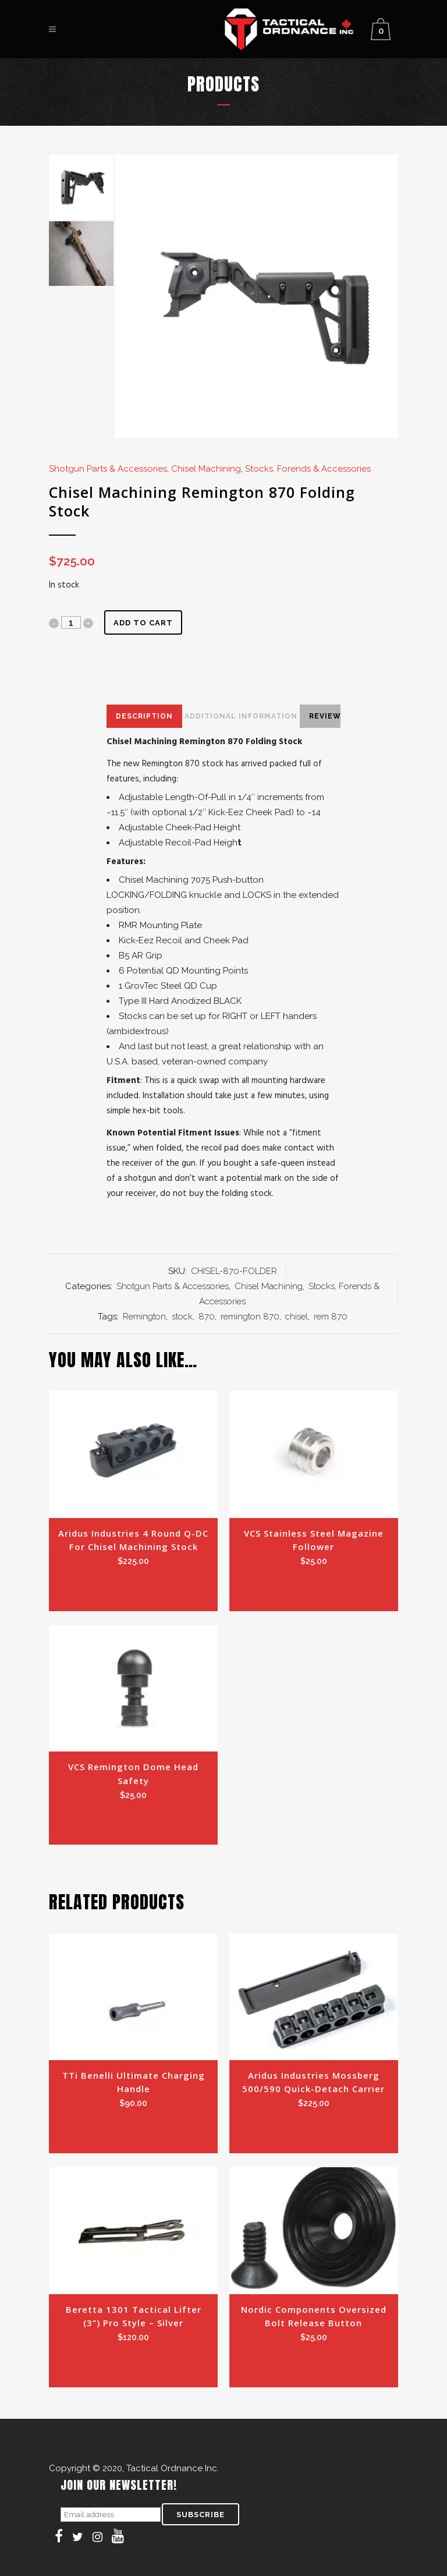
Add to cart (143, 622)
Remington (144, 1316)
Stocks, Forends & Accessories (308, 468)
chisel (296, 1316)
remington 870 (250, 1316)
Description (144, 716)
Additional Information (241, 716)
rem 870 (330, 1316)
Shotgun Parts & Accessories (108, 468)
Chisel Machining (206, 468)
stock (182, 1316)
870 (206, 1316)
